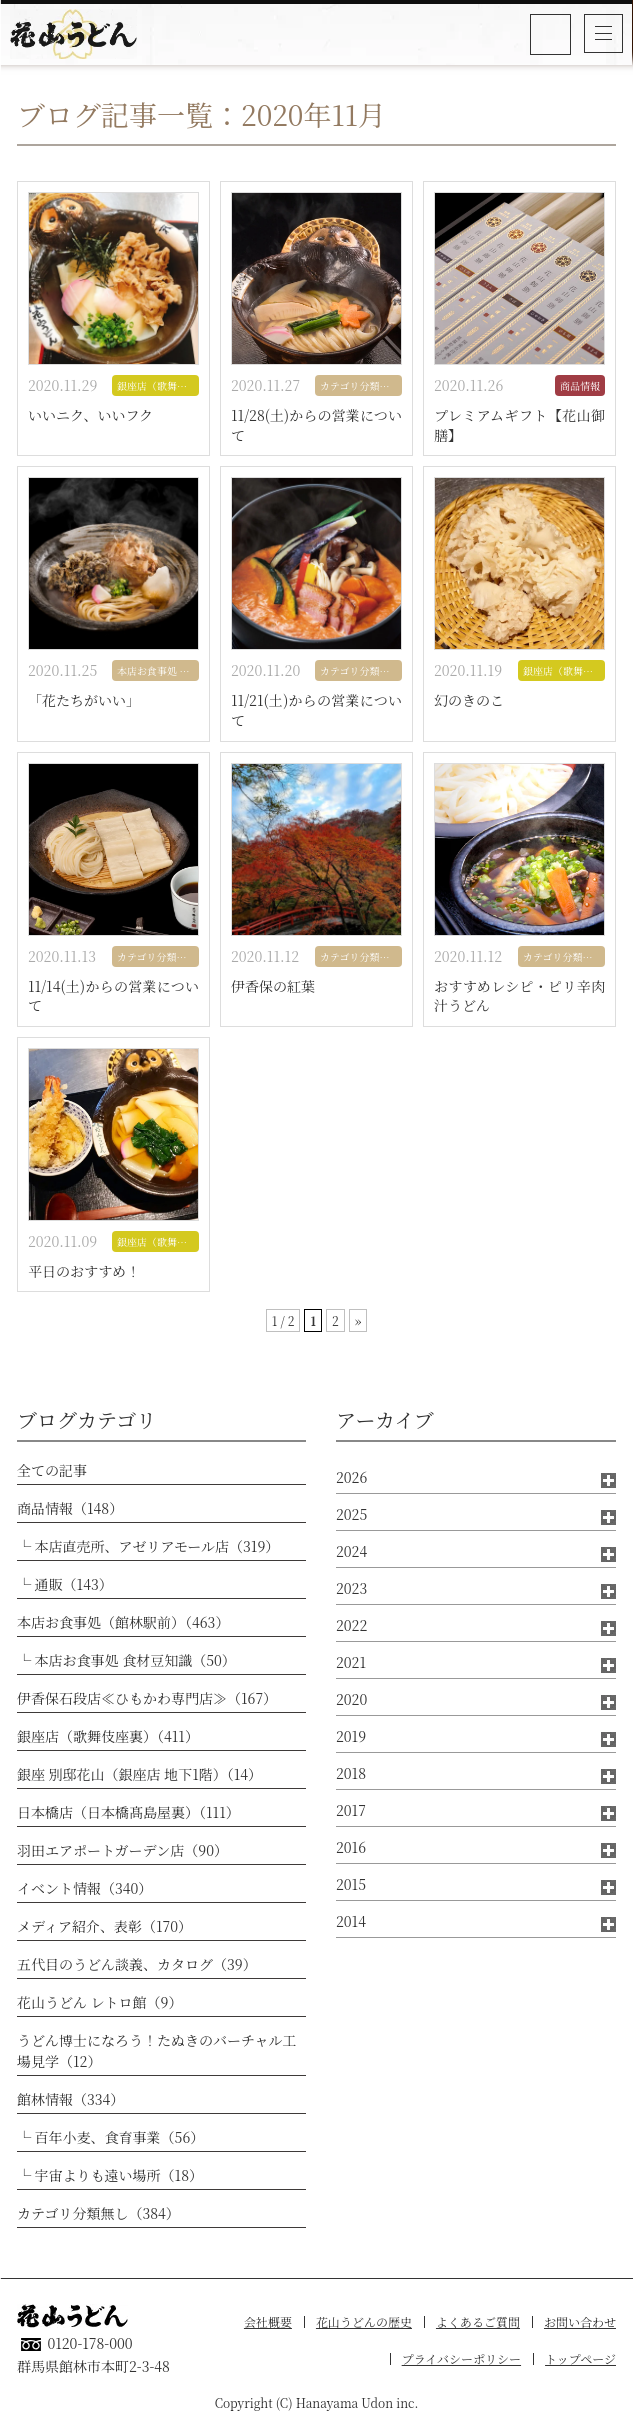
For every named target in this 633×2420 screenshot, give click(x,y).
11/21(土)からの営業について (316, 710)
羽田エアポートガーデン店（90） (122, 1850)
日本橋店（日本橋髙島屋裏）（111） (128, 1812)
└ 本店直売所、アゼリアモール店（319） (148, 1546)
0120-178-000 (551, 34)
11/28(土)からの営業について (316, 425)
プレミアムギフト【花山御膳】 (519, 425)
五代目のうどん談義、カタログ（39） (137, 1964)
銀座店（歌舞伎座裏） (158, 385)
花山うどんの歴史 (364, 2321)
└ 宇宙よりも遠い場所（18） (110, 2175)
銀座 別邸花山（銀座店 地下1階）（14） (139, 1774)
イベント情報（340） (84, 1888)
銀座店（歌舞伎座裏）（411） (108, 1736)
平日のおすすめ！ (84, 1271)
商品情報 (580, 385)
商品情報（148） (70, 1508)
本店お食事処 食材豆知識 (158, 670)
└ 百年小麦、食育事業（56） (110, 2137)
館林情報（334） (70, 2099)
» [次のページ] (358, 1320)
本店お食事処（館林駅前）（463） (123, 1622)
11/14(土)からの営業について (113, 996)
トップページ (580, 2358)
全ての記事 (52, 1470)
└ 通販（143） (65, 1584)
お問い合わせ (580, 2321)
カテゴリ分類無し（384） (98, 2213)
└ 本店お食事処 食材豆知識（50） (126, 1660)
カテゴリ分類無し (360, 385)
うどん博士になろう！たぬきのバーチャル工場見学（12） (157, 2050)
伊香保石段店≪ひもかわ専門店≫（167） (147, 1698)
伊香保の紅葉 (273, 986)
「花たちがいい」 (84, 700)
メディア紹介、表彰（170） (104, 1926)
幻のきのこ (469, 700)
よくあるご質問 (478, 2321)
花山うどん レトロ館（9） (99, 2002)
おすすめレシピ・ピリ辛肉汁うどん (519, 996)
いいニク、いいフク (90, 415)
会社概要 (268, 2321)
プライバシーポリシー (461, 2358)
